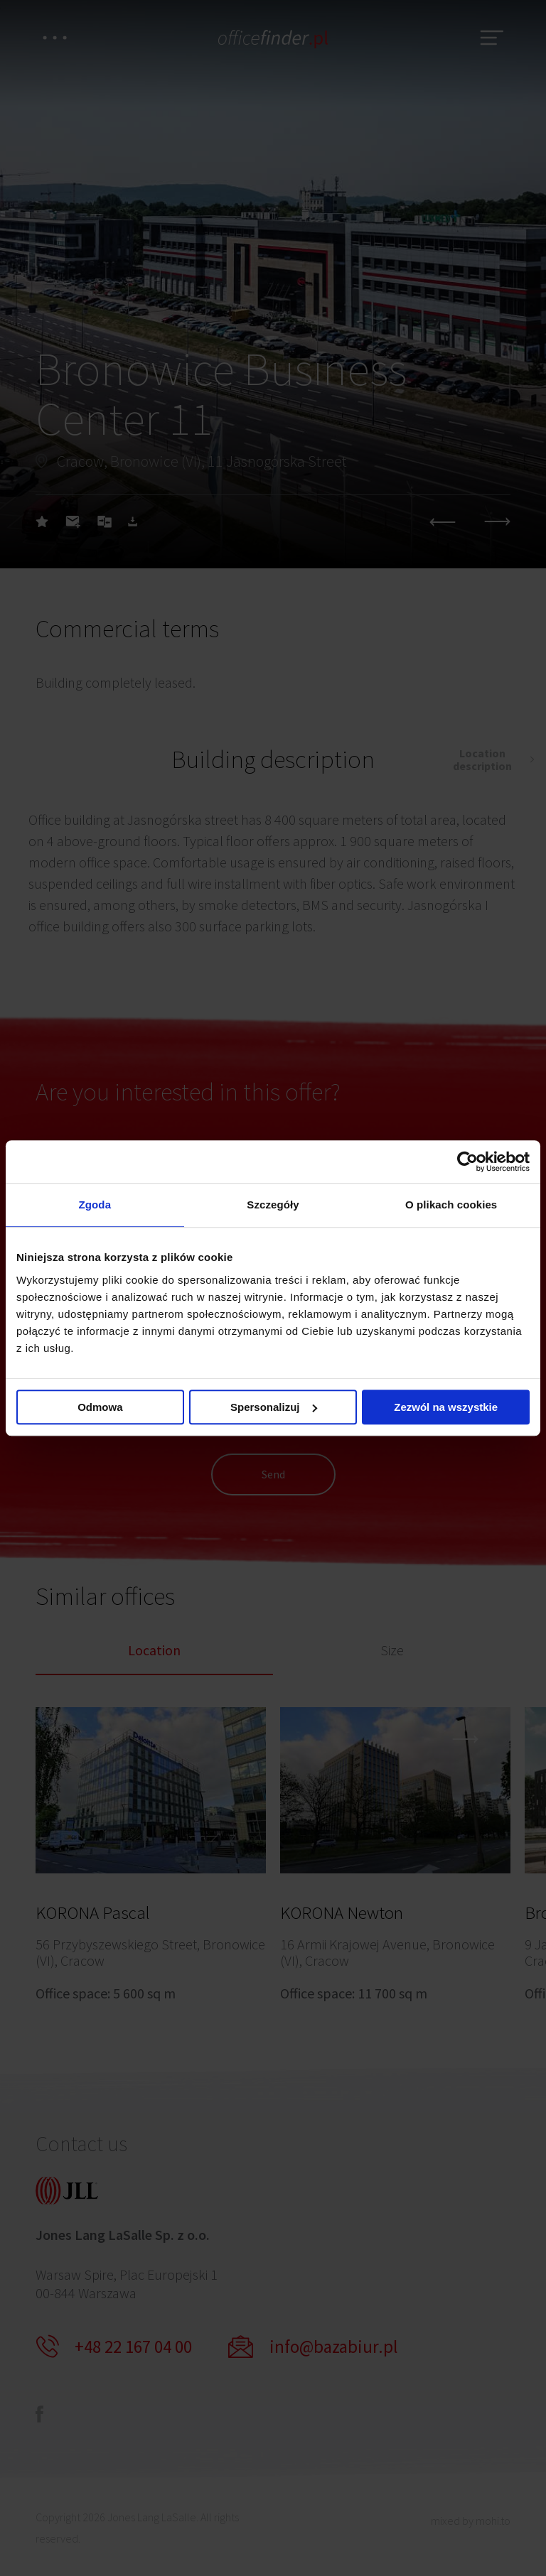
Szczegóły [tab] (273, 1204)
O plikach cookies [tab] (451, 1204)
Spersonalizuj (273, 1407)
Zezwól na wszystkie (446, 1407)
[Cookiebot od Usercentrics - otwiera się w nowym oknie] (467, 1161)
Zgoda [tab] (95, 1204)
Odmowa (99, 1407)
